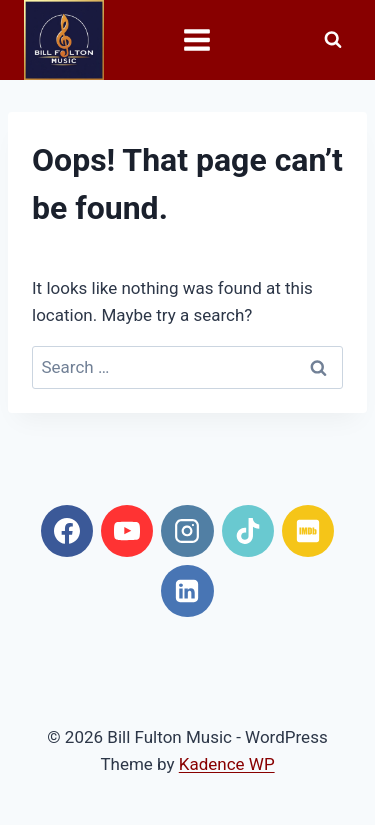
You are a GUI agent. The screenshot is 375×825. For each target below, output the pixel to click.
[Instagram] (187, 531)
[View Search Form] (333, 40)
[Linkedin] (187, 591)
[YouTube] (127, 531)
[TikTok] (248, 531)
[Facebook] (67, 531)
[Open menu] (187, 39)
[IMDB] (308, 531)
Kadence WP (227, 764)
